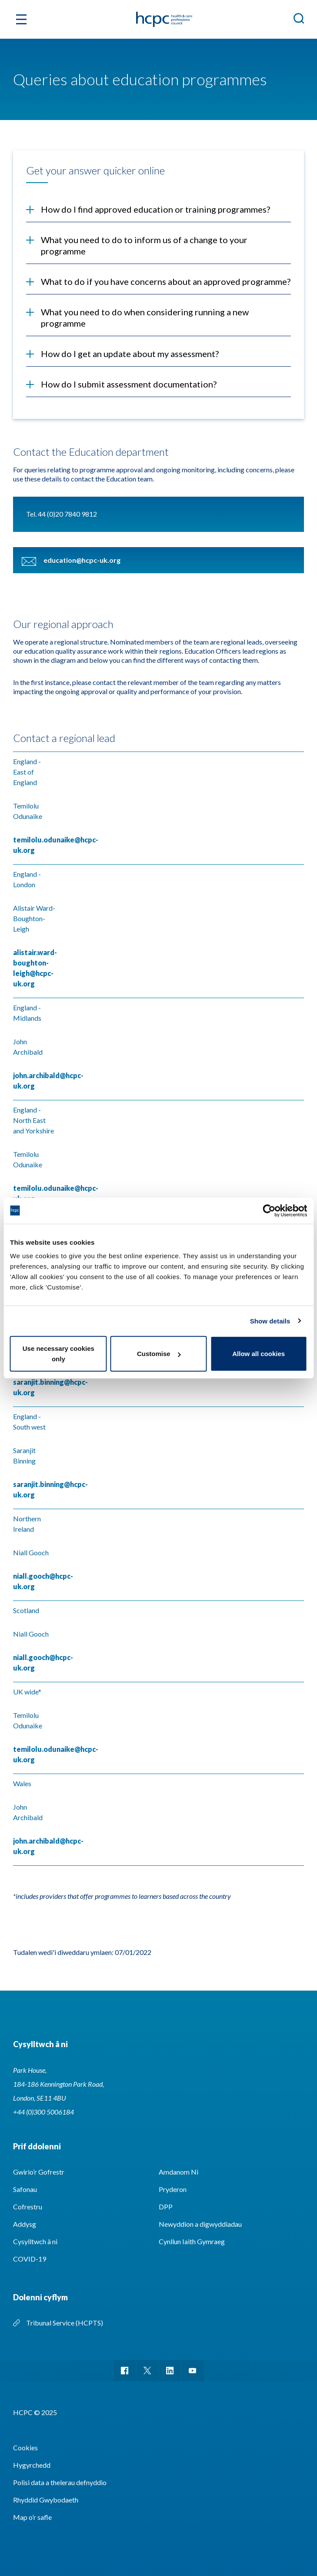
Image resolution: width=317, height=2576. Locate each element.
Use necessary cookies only (58, 1354)
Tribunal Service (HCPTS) (64, 2323)
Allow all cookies (258, 1353)
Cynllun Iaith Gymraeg (192, 2241)
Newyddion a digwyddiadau (200, 2224)
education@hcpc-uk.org (81, 560)
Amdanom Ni (178, 2172)
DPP (166, 2206)
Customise (159, 1353)
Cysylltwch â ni (35, 2241)
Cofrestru (27, 2206)
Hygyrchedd (31, 2465)
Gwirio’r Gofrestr (38, 2172)
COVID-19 (29, 2259)
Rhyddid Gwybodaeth (45, 2500)
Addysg (24, 2224)
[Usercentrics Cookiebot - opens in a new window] (269, 1210)
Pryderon (173, 2189)
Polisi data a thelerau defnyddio (60, 2482)
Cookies (25, 2447)
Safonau (25, 2189)
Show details (270, 1320)
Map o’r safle (32, 2517)
